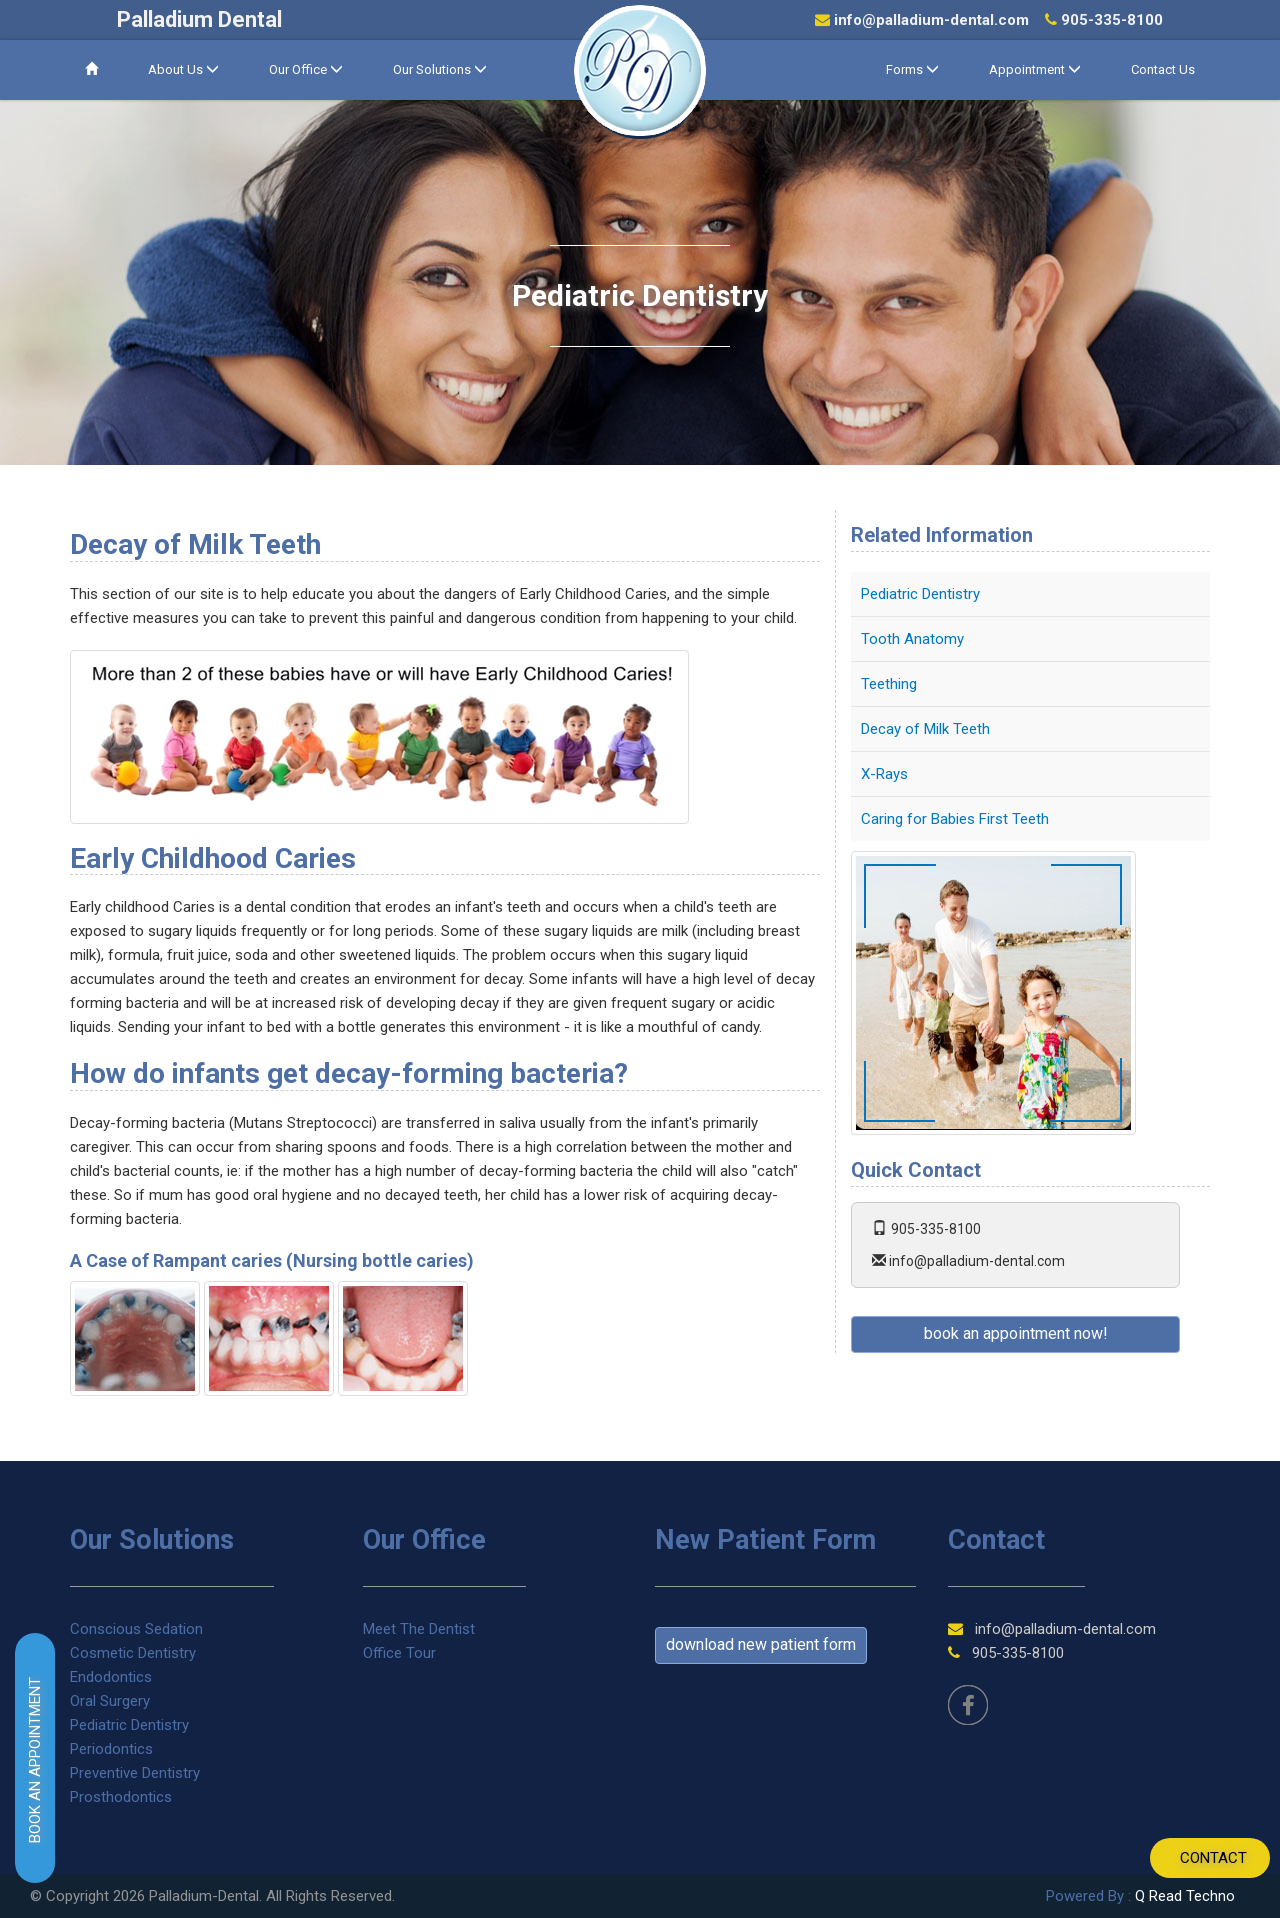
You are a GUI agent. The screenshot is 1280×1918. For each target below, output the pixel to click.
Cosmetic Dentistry (133, 1653)
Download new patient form (761, 1644)
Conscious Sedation (136, 1629)
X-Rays (884, 774)
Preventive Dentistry (135, 1773)
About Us (183, 69)
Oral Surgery (110, 1701)
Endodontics (111, 1677)
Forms (912, 69)
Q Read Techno (1185, 1896)
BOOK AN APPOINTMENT (35, 1760)
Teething (889, 684)
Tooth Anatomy (912, 639)
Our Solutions (440, 69)
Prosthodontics (121, 1797)
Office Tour (399, 1653)
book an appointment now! (1016, 1333)
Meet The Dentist (419, 1629)
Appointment (1035, 69)
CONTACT (1213, 1858)
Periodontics (111, 1749)
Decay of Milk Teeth (925, 729)
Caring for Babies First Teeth (955, 819)
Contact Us (1163, 69)
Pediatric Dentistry (920, 594)
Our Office (306, 69)
